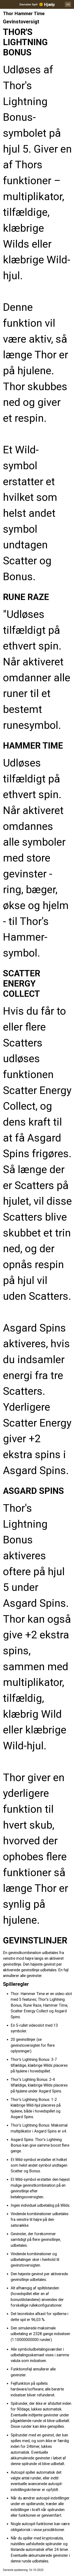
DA (68, 4)
